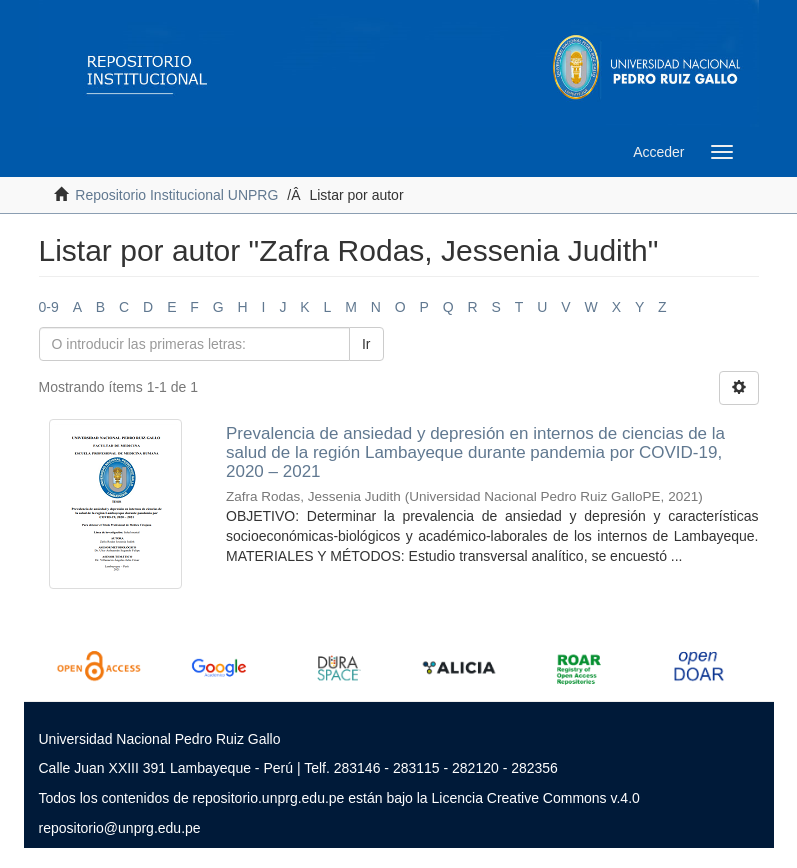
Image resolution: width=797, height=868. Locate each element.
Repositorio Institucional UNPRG (176, 195)
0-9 (49, 307)
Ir (366, 344)
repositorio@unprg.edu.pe (120, 828)
